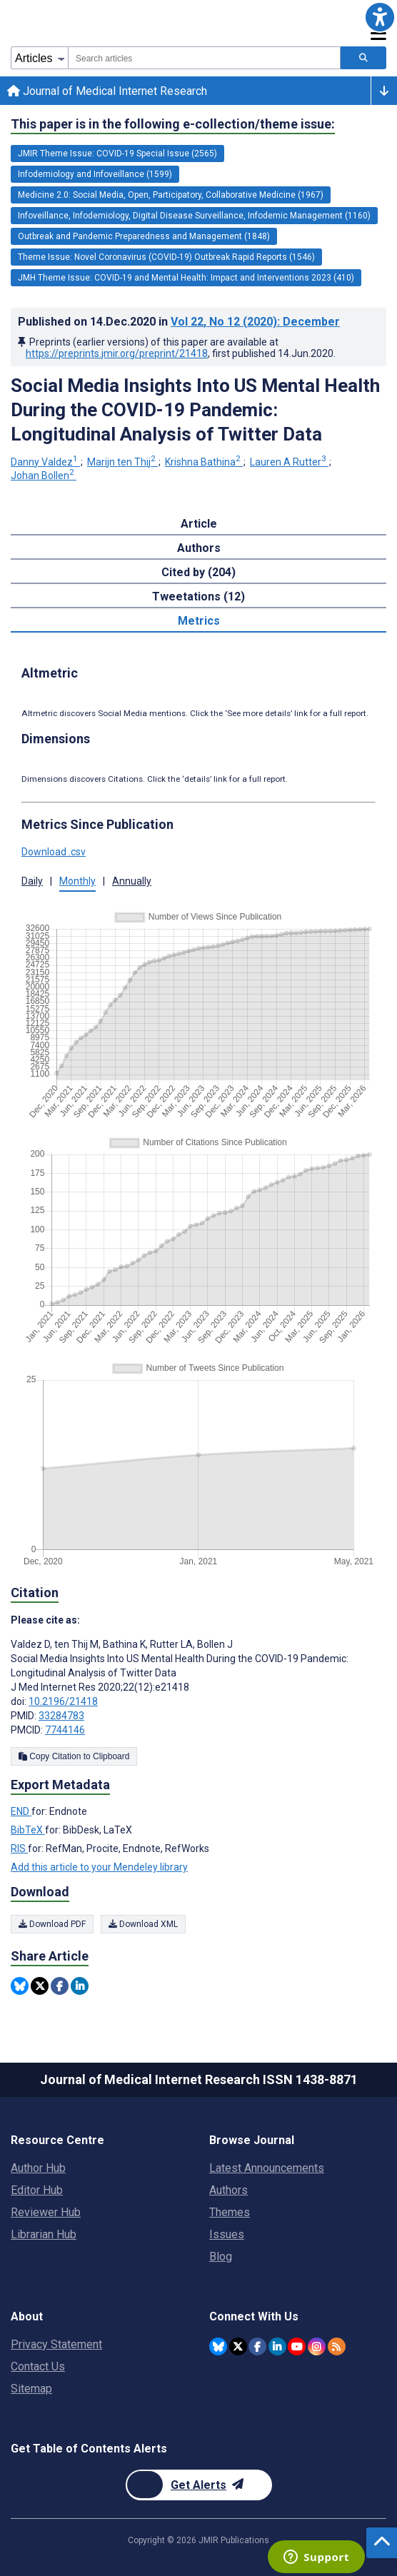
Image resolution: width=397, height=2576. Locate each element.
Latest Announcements (266, 2168)
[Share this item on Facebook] (60, 1986)
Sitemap (31, 2388)
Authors (228, 2190)
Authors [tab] (199, 548)
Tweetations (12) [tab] (198, 596)
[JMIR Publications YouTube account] (297, 2346)
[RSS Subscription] (337, 2346)
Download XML (143, 1924)
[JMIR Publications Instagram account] (317, 2346)
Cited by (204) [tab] (198, 572)
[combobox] (204, 57)
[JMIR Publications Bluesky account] (218, 2346)
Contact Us (38, 2366)
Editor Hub (37, 2190)
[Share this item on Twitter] (40, 1986)
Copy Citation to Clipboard (74, 1756)
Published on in (179, 321)
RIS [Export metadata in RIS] (19, 1848)
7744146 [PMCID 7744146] (65, 1730)
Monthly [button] (77, 881)
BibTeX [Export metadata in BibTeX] (28, 1830)
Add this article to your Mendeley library (99, 1867)
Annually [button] (131, 881)
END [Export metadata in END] (21, 1811)
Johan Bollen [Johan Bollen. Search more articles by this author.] (43, 475)
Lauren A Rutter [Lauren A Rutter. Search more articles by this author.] (289, 462)
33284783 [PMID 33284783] (61, 1715)
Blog (220, 2256)
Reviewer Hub (46, 2212)
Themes (229, 2212)
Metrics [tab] (199, 621)
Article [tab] (199, 523)
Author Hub (38, 2168)
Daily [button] (32, 881)
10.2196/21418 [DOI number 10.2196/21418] (63, 1701)
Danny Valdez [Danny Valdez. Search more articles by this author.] (45, 462)
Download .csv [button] (53, 851)
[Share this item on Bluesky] (20, 1986)
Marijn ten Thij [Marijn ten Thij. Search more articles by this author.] (122, 462)
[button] (380, 17)
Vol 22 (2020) (255, 321)
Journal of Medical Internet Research (107, 91)
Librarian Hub (43, 2234)
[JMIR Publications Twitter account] (238, 2346)
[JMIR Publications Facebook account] (257, 2346)
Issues (226, 2234)
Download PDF (52, 1924)
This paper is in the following (173, 124)
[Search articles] (363, 57)
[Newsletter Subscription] (199, 2485)
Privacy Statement (56, 2344)
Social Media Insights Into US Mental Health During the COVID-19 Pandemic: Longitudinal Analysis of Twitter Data (195, 410)
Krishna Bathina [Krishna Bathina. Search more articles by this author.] (204, 462)
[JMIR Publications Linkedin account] (277, 2346)
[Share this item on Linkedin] (80, 1986)
